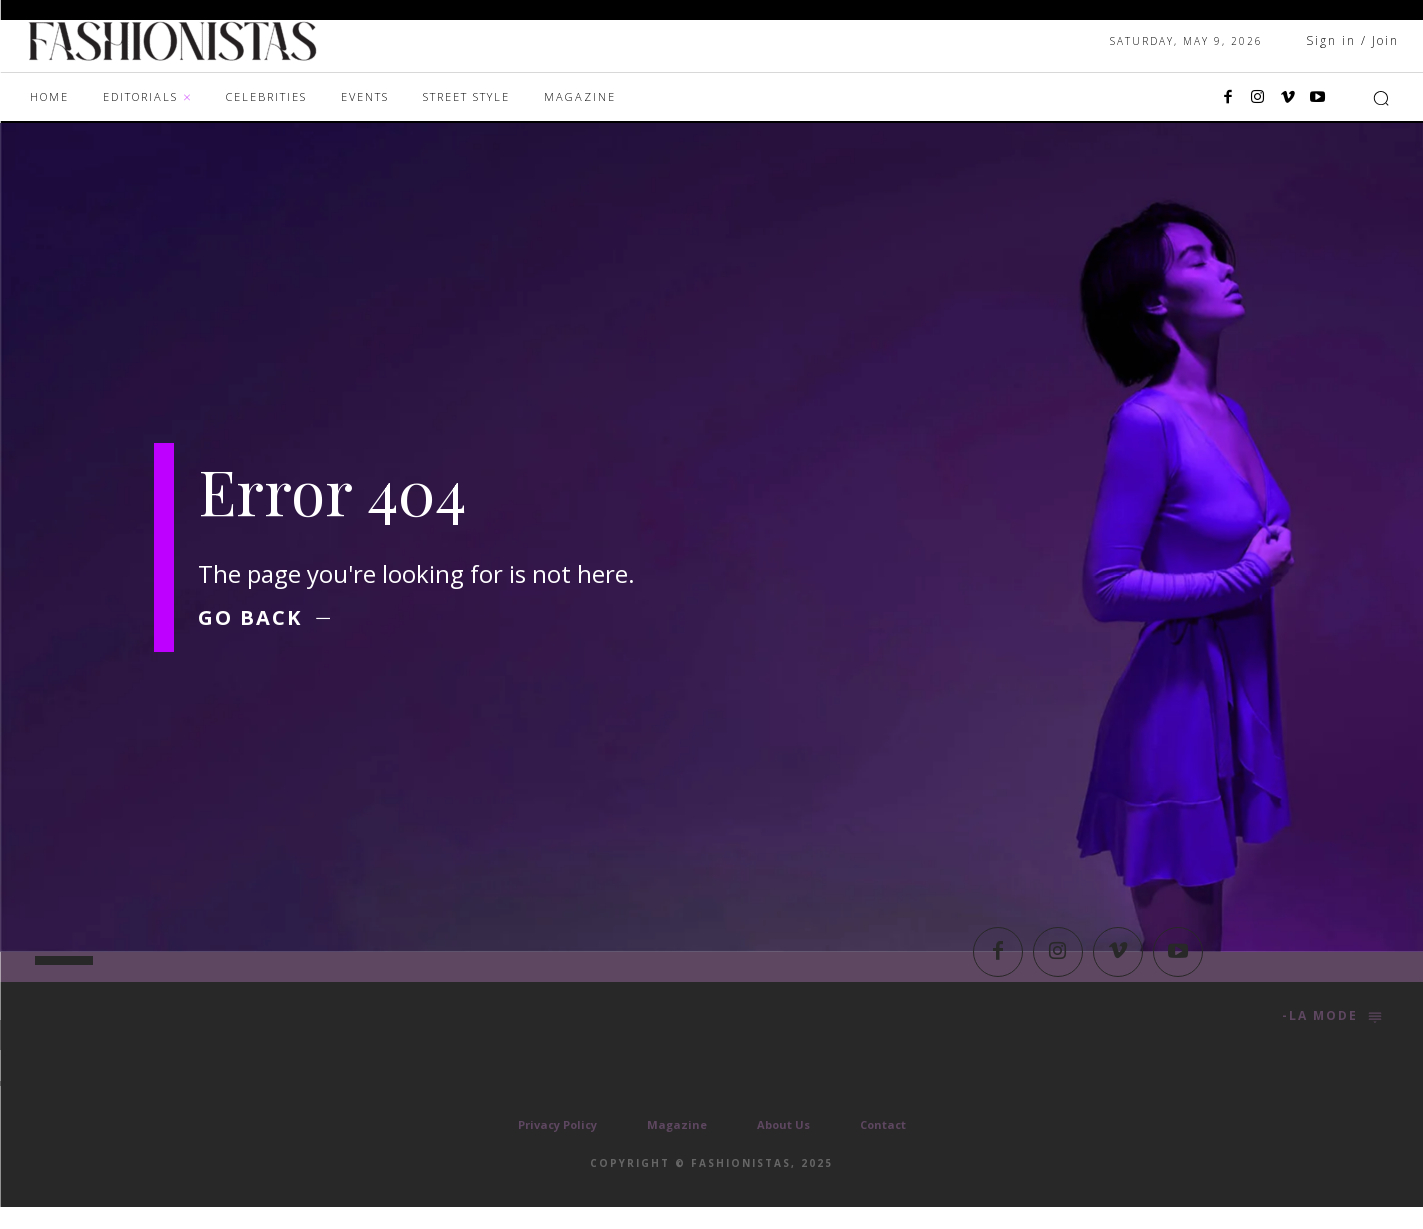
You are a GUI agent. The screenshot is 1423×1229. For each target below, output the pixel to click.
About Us (783, 1146)
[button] (1381, 98)
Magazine (677, 1146)
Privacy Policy (557, 1146)
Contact (883, 1146)
